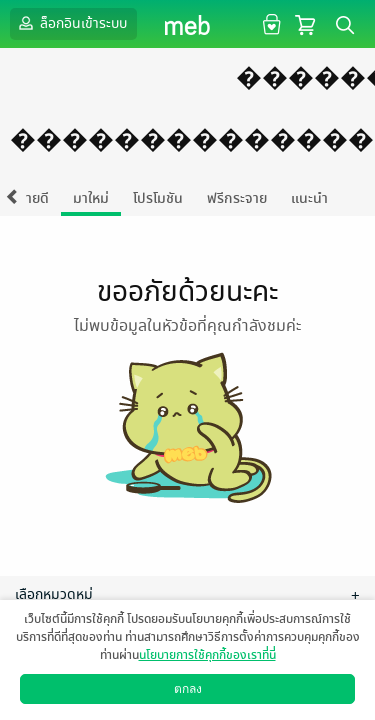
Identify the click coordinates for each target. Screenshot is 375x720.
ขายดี (33, 198)
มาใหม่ (91, 198)
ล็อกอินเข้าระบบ (71, 23)
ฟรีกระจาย (237, 198)
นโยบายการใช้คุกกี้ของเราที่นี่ (207, 655)
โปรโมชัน (158, 198)
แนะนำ (309, 198)
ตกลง (188, 689)
